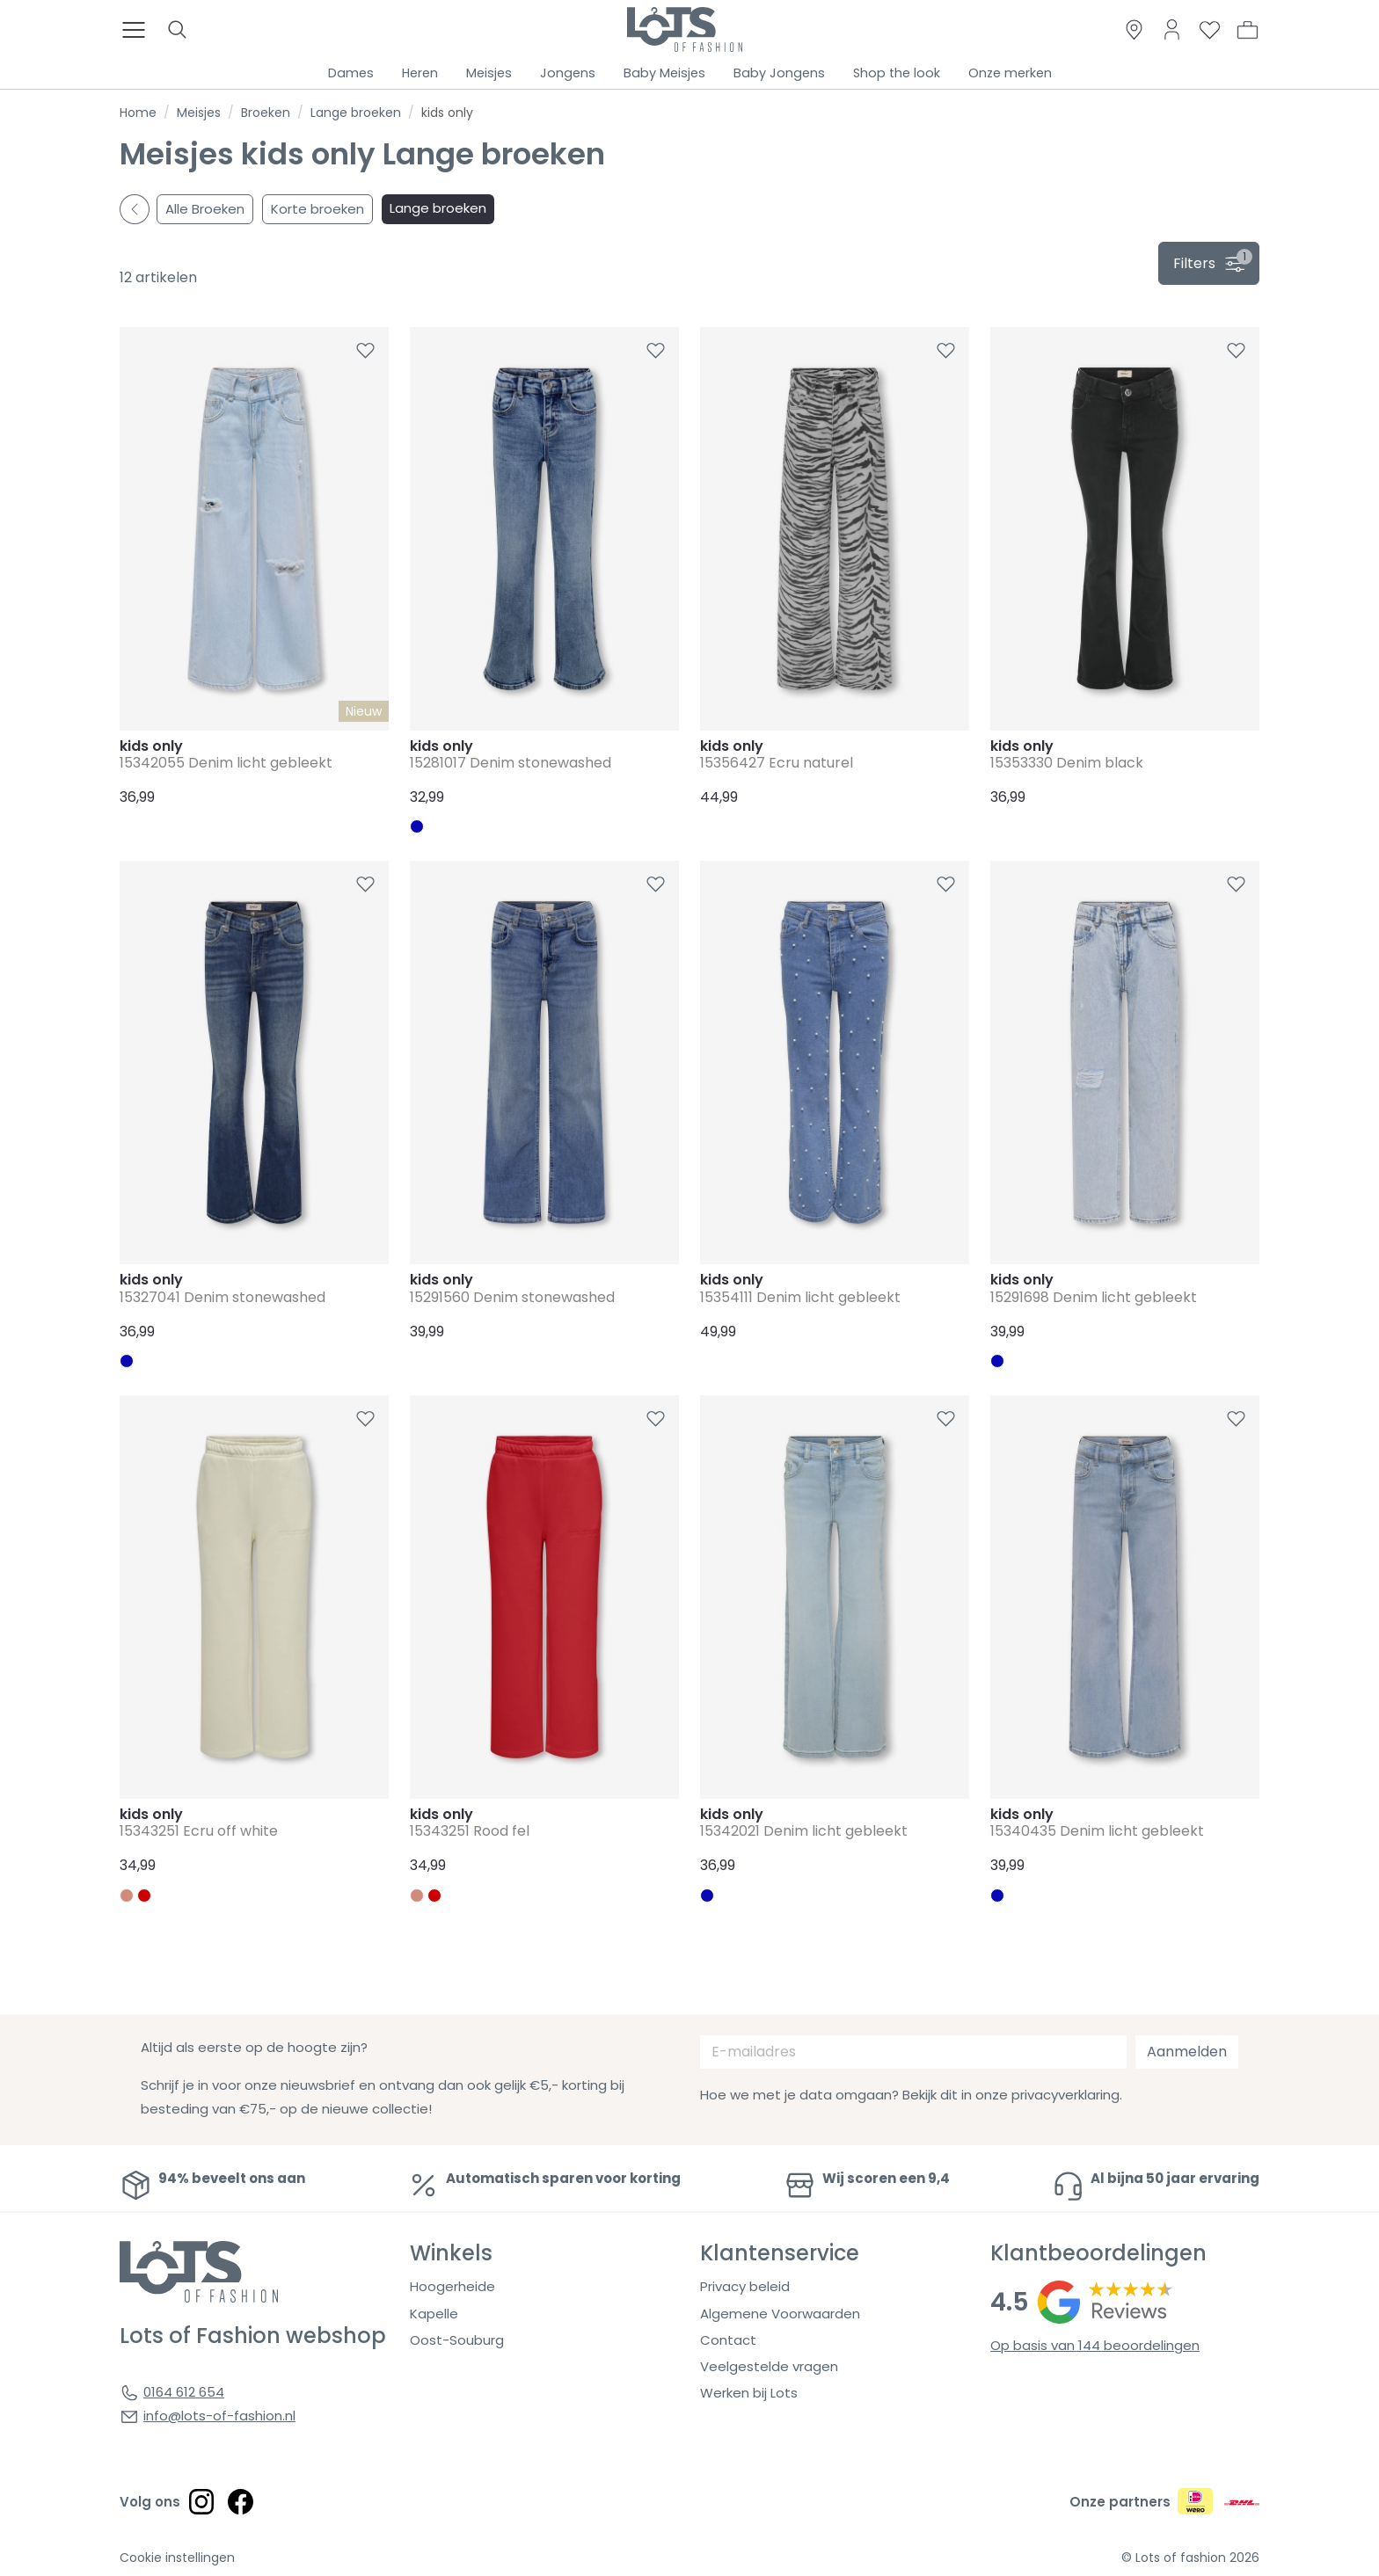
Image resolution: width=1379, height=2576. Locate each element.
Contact (728, 2340)
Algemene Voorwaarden (780, 2313)
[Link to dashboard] (1172, 29)
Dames (351, 73)
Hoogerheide (452, 2286)
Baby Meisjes (664, 73)
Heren (420, 73)
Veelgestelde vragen (769, 2366)
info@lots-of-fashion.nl (219, 2415)
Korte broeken (317, 209)
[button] (1247, 30)
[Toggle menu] (139, 30)
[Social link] (201, 2501)
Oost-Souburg (457, 2340)
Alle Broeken (204, 209)
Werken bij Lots (749, 2392)
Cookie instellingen (177, 2557)
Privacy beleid (745, 2286)
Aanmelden (1187, 2051)
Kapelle (434, 2313)
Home (138, 112)
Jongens (567, 73)
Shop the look (896, 73)
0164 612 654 (183, 2392)
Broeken (265, 112)
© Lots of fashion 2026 (1190, 2557)
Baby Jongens (779, 73)
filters (1212, 261)
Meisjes (489, 73)
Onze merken (1010, 73)
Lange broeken (355, 112)
